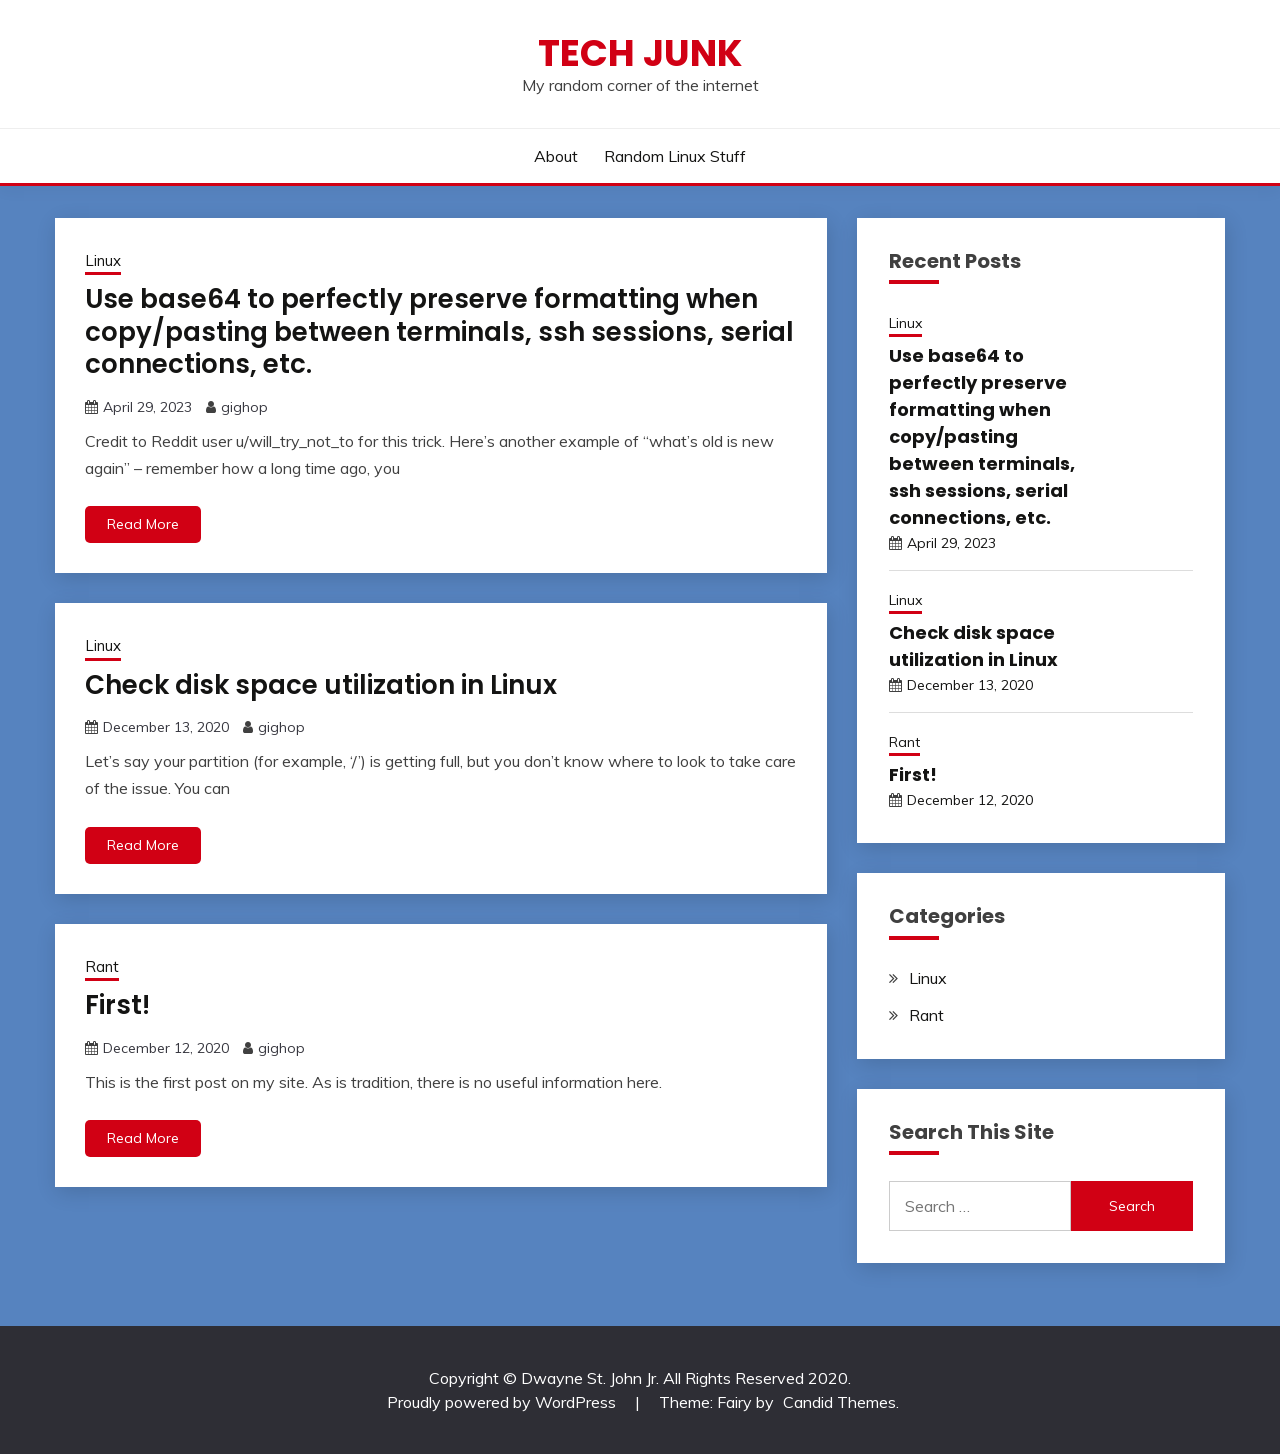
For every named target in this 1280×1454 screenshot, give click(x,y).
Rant (102, 966)
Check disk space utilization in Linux (321, 685)
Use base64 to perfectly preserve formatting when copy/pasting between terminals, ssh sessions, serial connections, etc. (439, 331)
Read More (143, 524)
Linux (103, 260)
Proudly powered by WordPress (503, 1402)
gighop (244, 407)
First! (117, 1005)
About (556, 156)
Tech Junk (640, 53)
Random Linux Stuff (675, 156)
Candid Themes (839, 1402)
